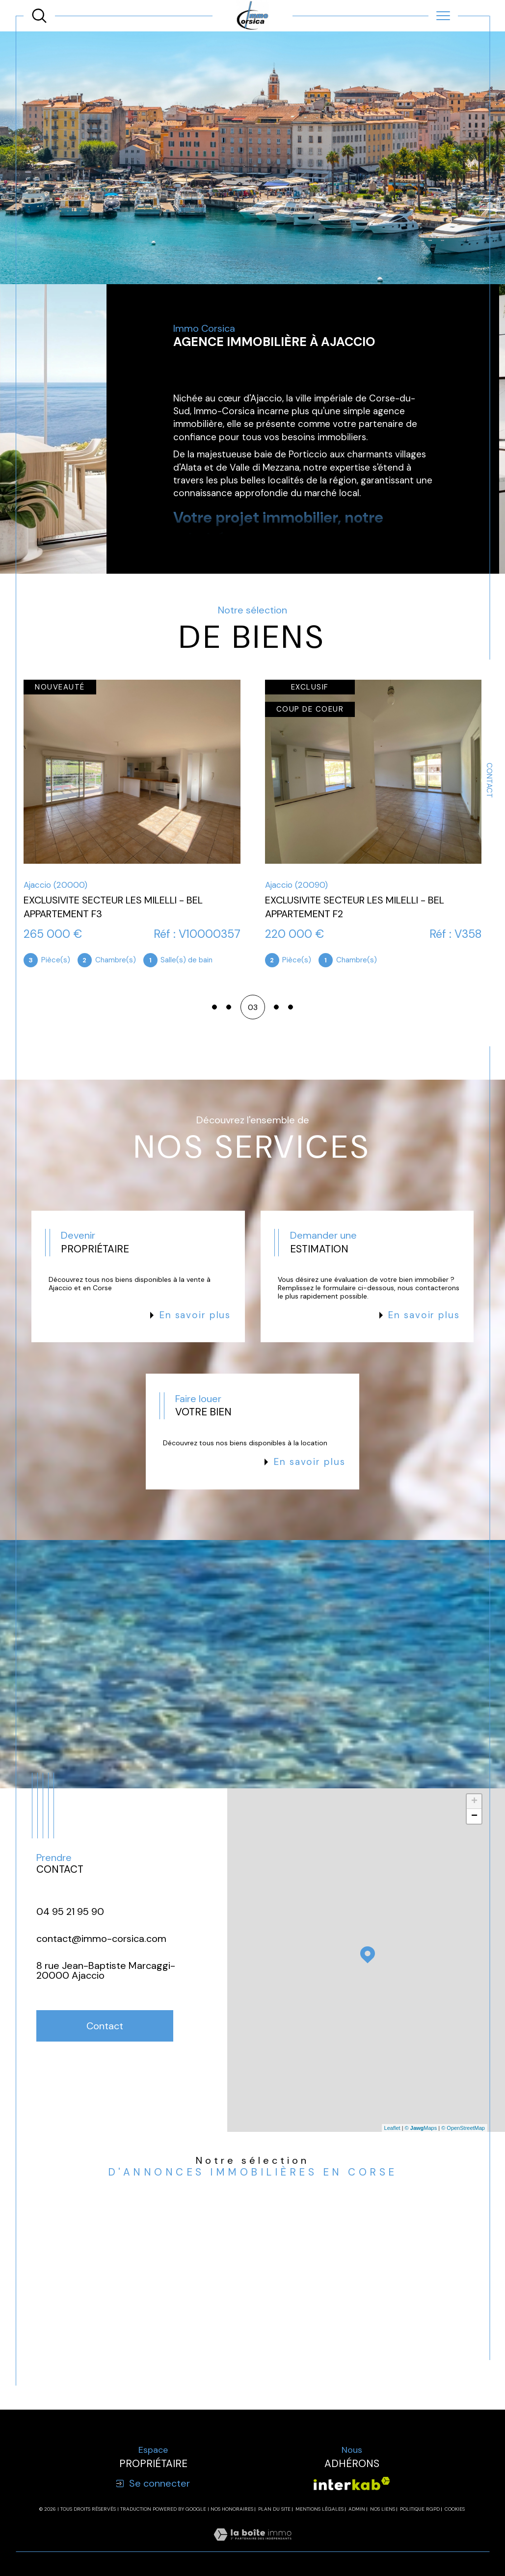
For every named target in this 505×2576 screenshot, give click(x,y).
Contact (489, 780)
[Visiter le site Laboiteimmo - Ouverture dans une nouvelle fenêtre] (252, 2546)
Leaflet (392, 2128)
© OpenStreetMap (463, 2128)
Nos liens (382, 2509)
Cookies (455, 2509)
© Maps (421, 2128)
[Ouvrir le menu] (443, 15)
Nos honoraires (232, 2509)
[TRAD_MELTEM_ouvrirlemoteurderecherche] (39, 16)
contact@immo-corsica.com (101, 1938)
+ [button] (474, 1801)
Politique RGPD (420, 2509)
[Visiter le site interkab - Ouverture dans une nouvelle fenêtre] (352, 2483)
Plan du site (274, 2509)
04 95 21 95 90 (70, 1911)
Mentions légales (319, 2509)
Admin (356, 2509)
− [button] (474, 1816)
